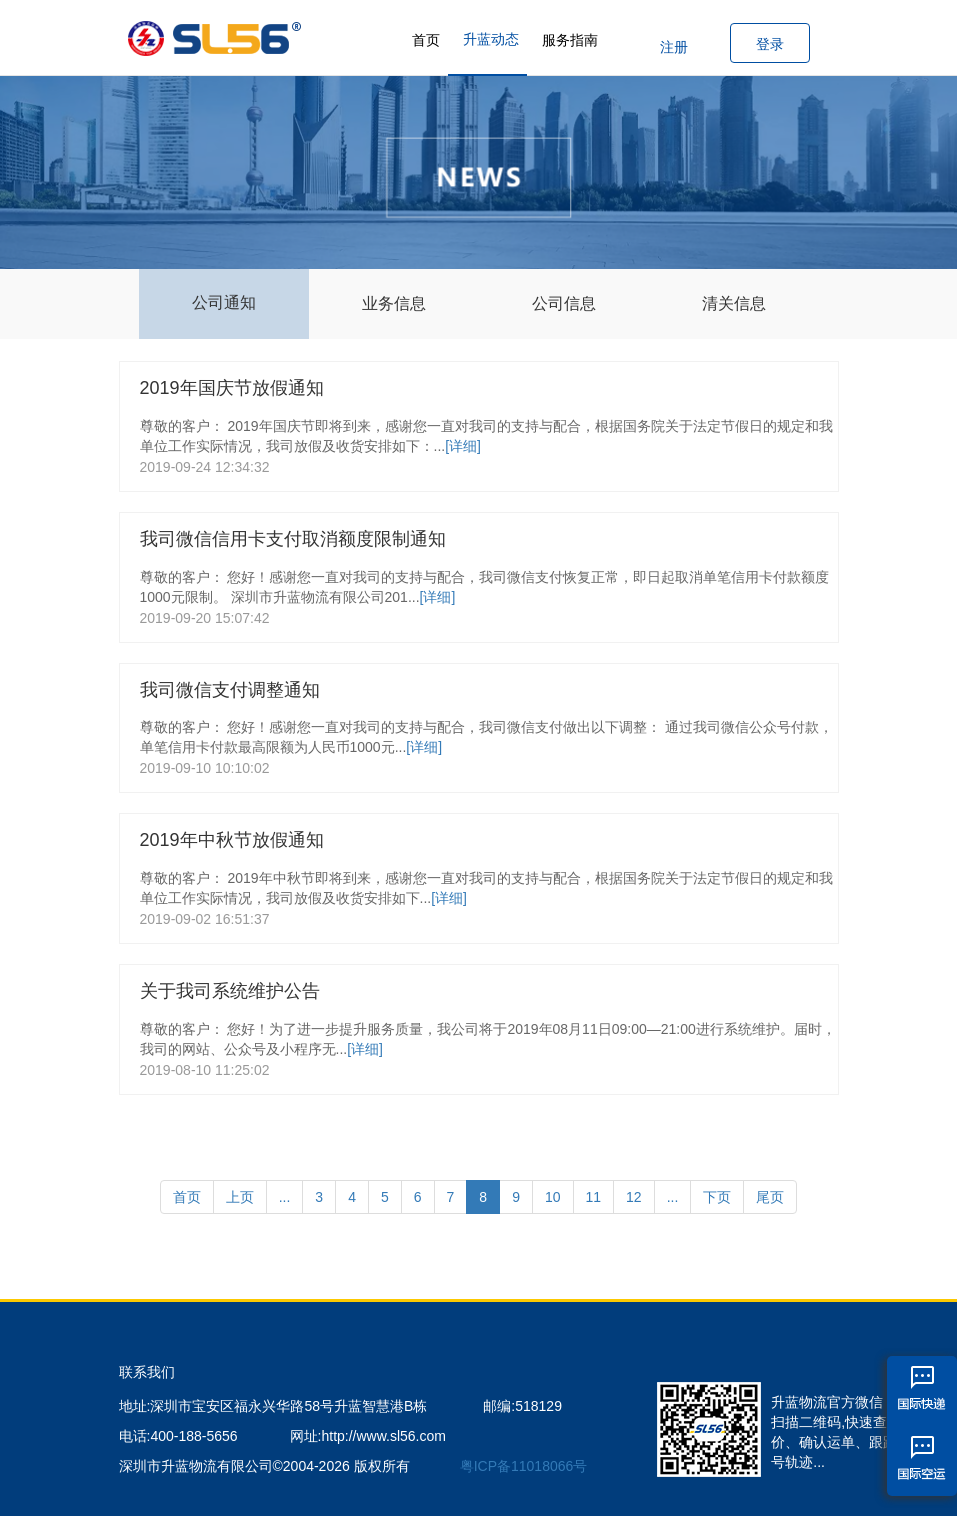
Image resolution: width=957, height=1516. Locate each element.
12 (634, 1197)
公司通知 (224, 302)
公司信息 (564, 303)
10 (553, 1197)
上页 (240, 1197)
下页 (717, 1197)
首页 (426, 40)
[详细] (463, 446)
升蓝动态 (491, 39)
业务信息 (394, 303)
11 (594, 1197)
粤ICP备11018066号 (524, 1466)
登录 (770, 44)
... (285, 1197)
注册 (674, 47)
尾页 (770, 1197)
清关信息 (734, 303)
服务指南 (570, 40)
